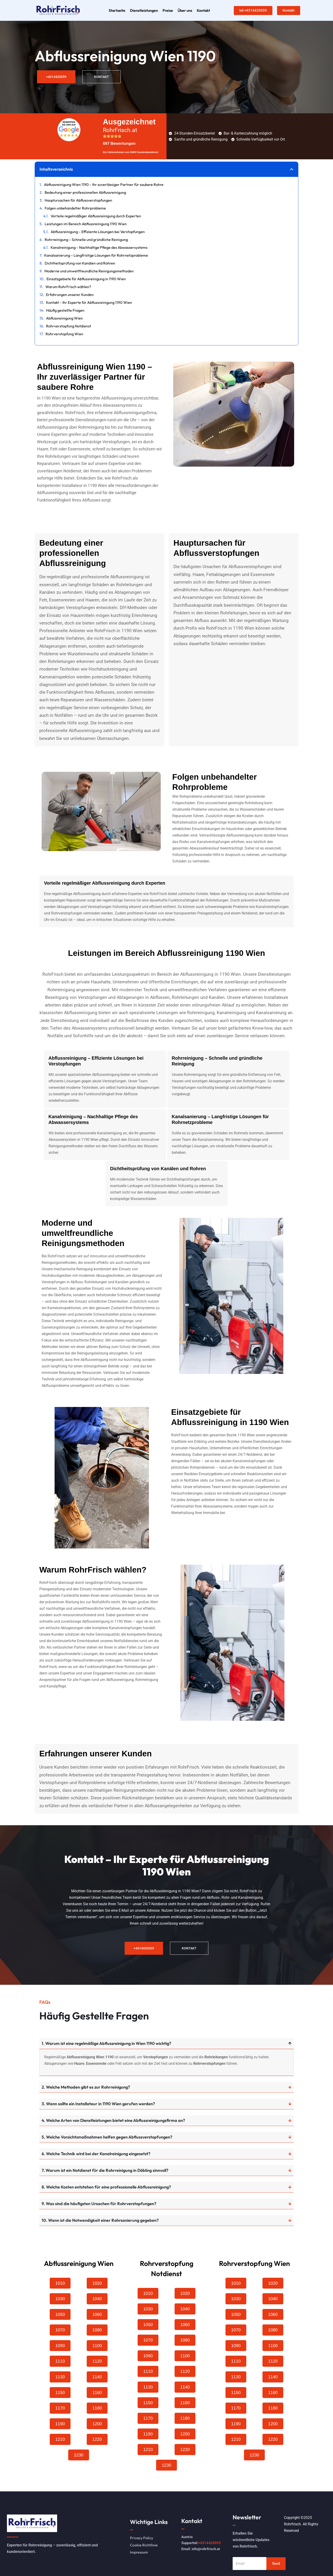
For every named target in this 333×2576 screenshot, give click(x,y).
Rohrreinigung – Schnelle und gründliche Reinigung (86, 239)
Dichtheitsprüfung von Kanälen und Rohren (80, 263)
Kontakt (203, 10)
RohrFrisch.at (120, 130)
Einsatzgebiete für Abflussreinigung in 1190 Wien (86, 279)
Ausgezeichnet (130, 121)
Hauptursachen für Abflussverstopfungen (78, 200)
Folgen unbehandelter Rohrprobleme (75, 208)
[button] (291, 169)
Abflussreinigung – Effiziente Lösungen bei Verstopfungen (98, 231)
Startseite (117, 10)
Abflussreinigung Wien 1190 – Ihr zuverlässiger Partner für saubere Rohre (103, 184)
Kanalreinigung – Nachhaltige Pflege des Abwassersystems (99, 247)
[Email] (249, 2563)
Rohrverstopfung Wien (64, 334)
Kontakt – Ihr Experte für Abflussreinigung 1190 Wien (89, 302)
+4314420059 (56, 77)
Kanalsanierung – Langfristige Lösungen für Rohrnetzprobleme (96, 255)
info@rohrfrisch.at (206, 2549)
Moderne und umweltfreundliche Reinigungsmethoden (89, 271)
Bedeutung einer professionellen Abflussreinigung (85, 192)
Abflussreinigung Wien (64, 318)
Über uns (185, 10)
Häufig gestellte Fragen (65, 310)
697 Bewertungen (119, 143)
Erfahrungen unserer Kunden (70, 294)
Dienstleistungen (144, 10)
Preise (168, 10)
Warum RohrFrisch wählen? (68, 286)
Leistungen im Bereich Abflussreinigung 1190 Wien (86, 224)
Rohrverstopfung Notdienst (68, 326)
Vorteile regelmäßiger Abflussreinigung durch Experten (96, 216)
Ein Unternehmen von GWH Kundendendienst (130, 152)
